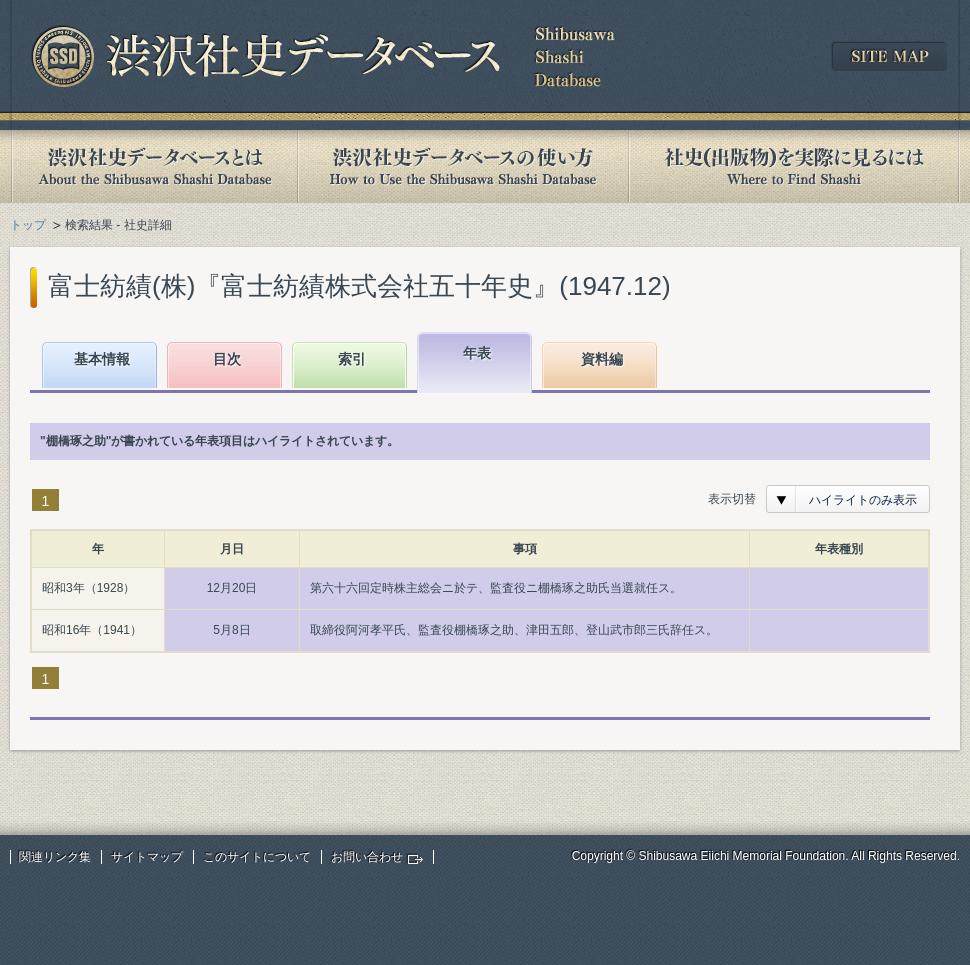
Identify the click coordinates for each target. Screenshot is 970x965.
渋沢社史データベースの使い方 (463, 166)
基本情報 (102, 359)
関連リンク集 (55, 857)
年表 (477, 353)
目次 (227, 359)
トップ (28, 225)
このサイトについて (257, 857)
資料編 (602, 359)
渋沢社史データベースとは (153, 166)
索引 (352, 359)
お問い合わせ (367, 857)
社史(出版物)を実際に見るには (794, 166)
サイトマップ (147, 857)
